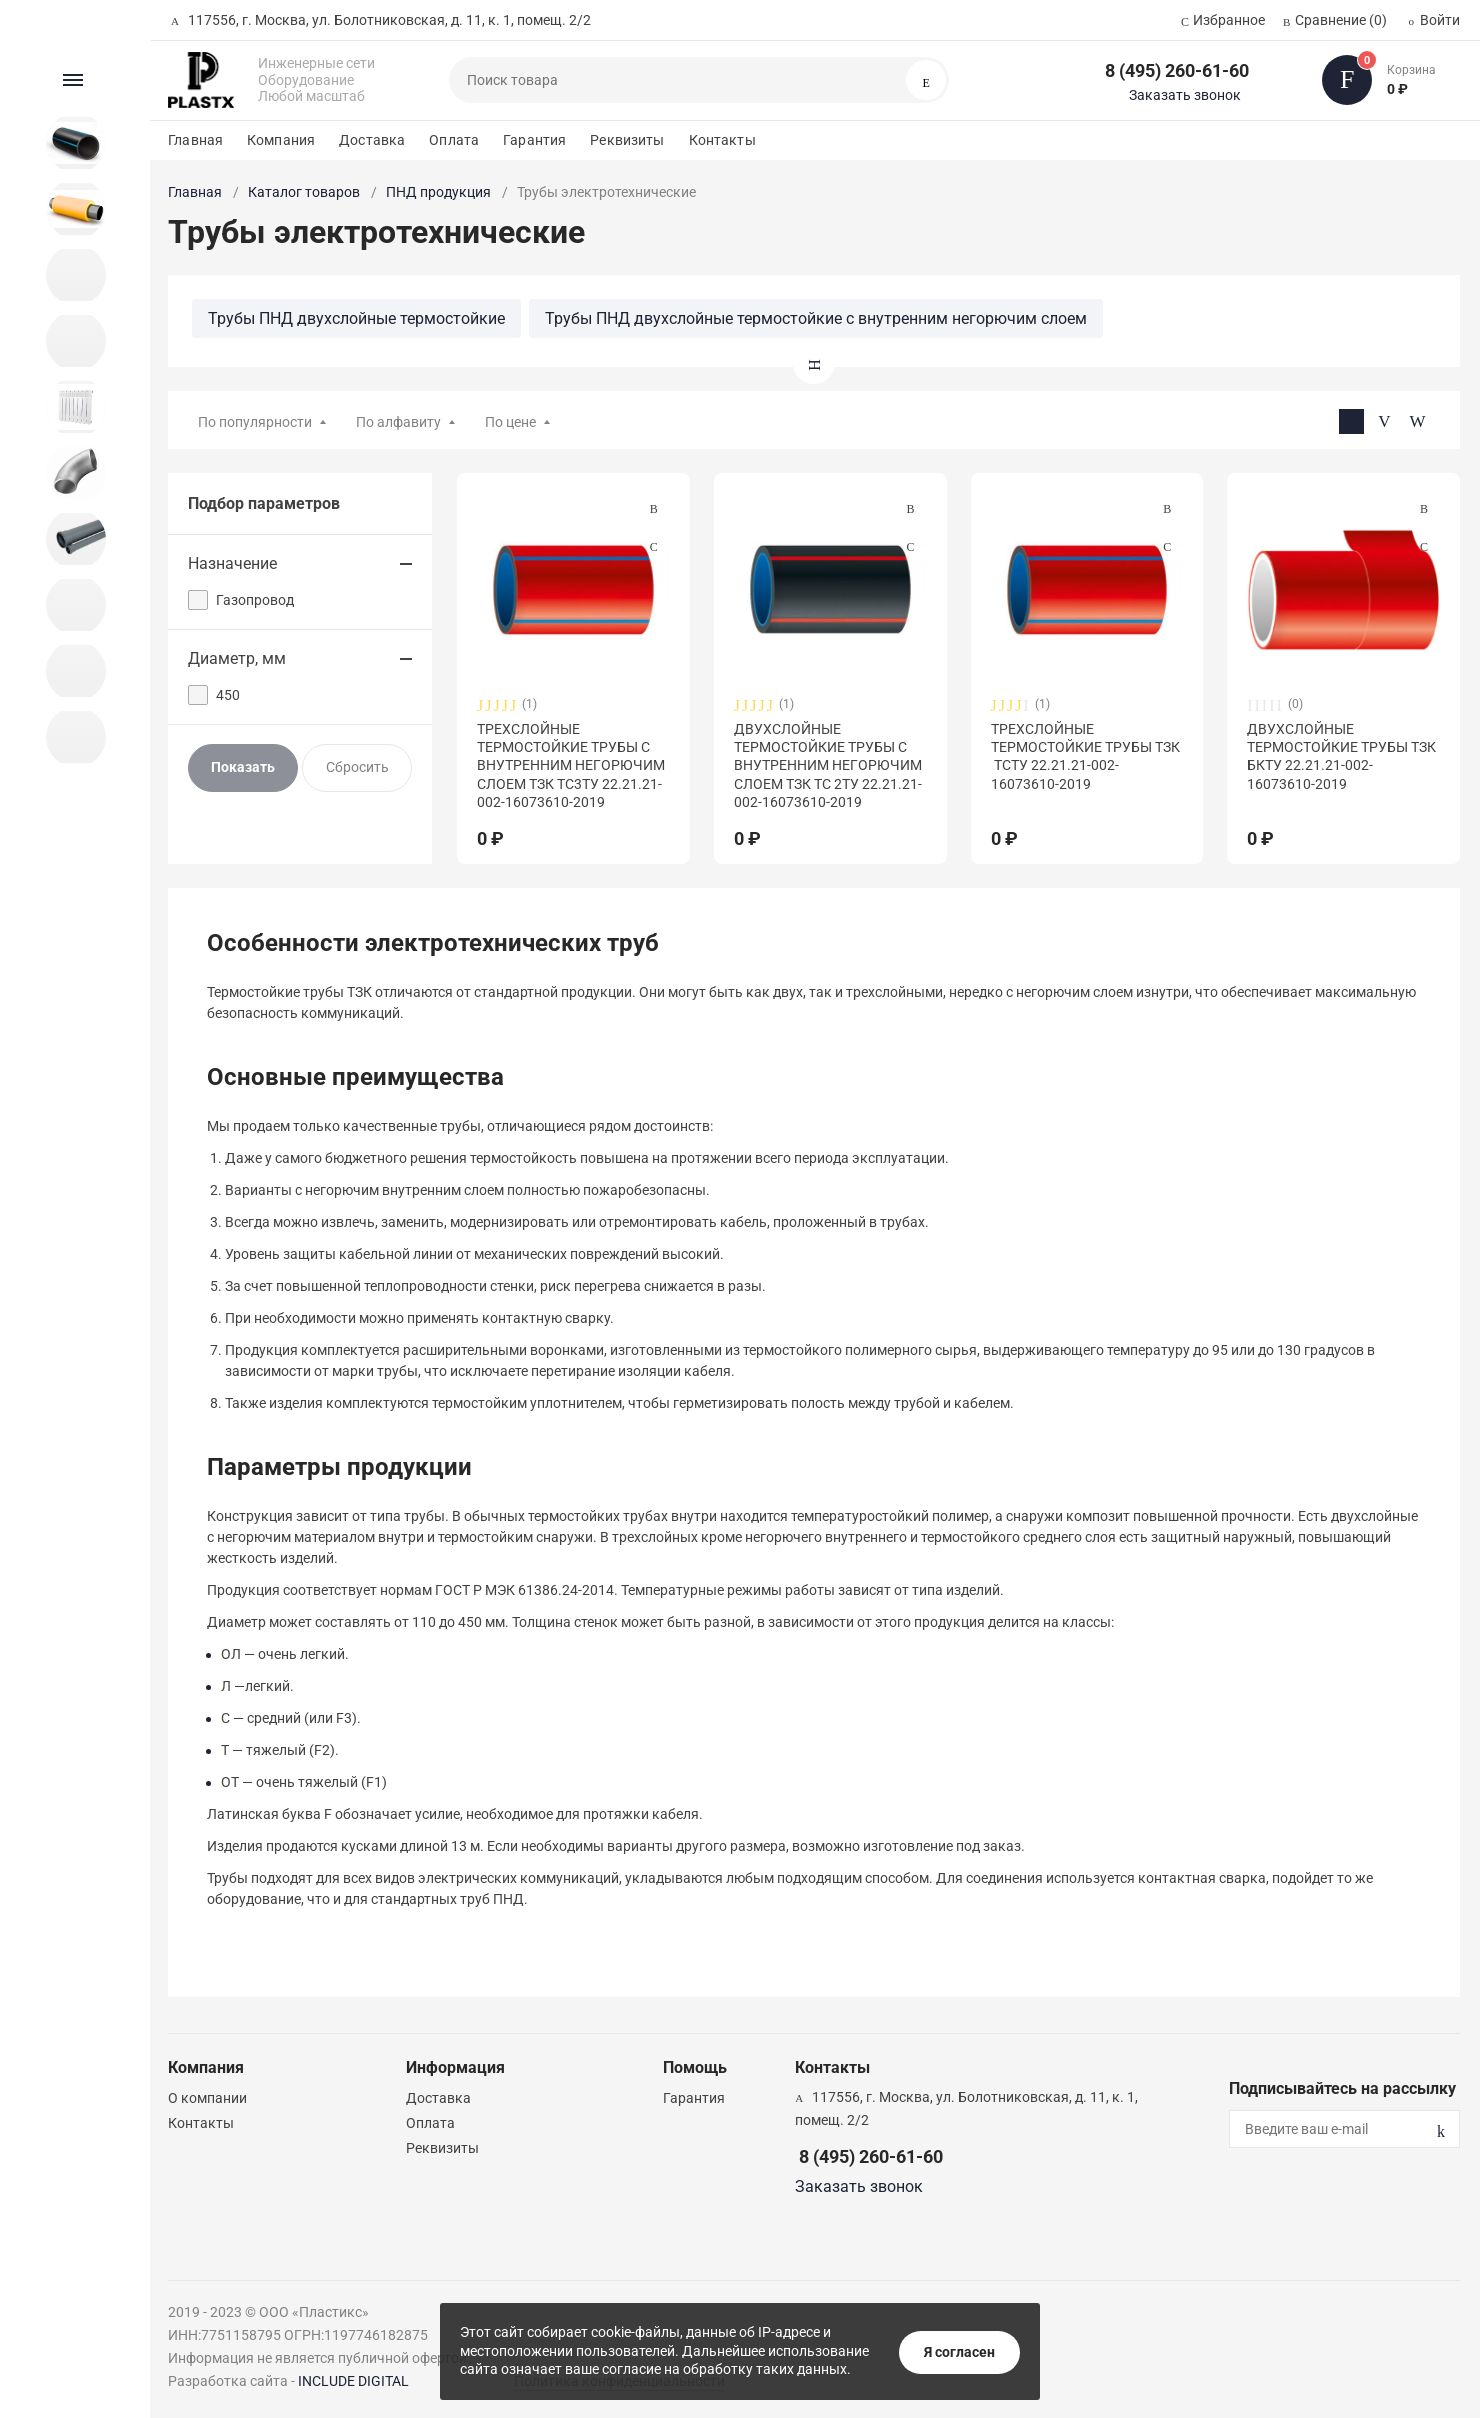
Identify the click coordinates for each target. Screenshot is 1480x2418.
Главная (195, 140)
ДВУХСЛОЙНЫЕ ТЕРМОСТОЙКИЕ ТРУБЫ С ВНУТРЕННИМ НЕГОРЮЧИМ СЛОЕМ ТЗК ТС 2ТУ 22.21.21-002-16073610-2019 (828, 765)
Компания (281, 140)
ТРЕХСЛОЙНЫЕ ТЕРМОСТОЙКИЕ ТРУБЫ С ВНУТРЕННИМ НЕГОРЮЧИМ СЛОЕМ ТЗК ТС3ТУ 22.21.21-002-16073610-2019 (571, 765)
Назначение (232, 563)
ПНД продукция (438, 192)
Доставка (372, 140)
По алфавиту (398, 422)
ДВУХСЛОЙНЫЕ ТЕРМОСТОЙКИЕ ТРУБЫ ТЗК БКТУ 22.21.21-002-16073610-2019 (1341, 756)
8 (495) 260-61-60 (1177, 70)
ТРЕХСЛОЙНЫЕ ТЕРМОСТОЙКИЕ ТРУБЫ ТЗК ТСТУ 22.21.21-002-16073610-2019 (1085, 756)
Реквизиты (627, 140)
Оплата (454, 140)
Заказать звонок (1185, 95)
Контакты (722, 140)
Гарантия (534, 140)
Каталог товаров (304, 192)
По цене (510, 422)
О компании (207, 2098)
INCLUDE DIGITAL (353, 2381)
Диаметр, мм (237, 658)
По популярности (255, 422)
